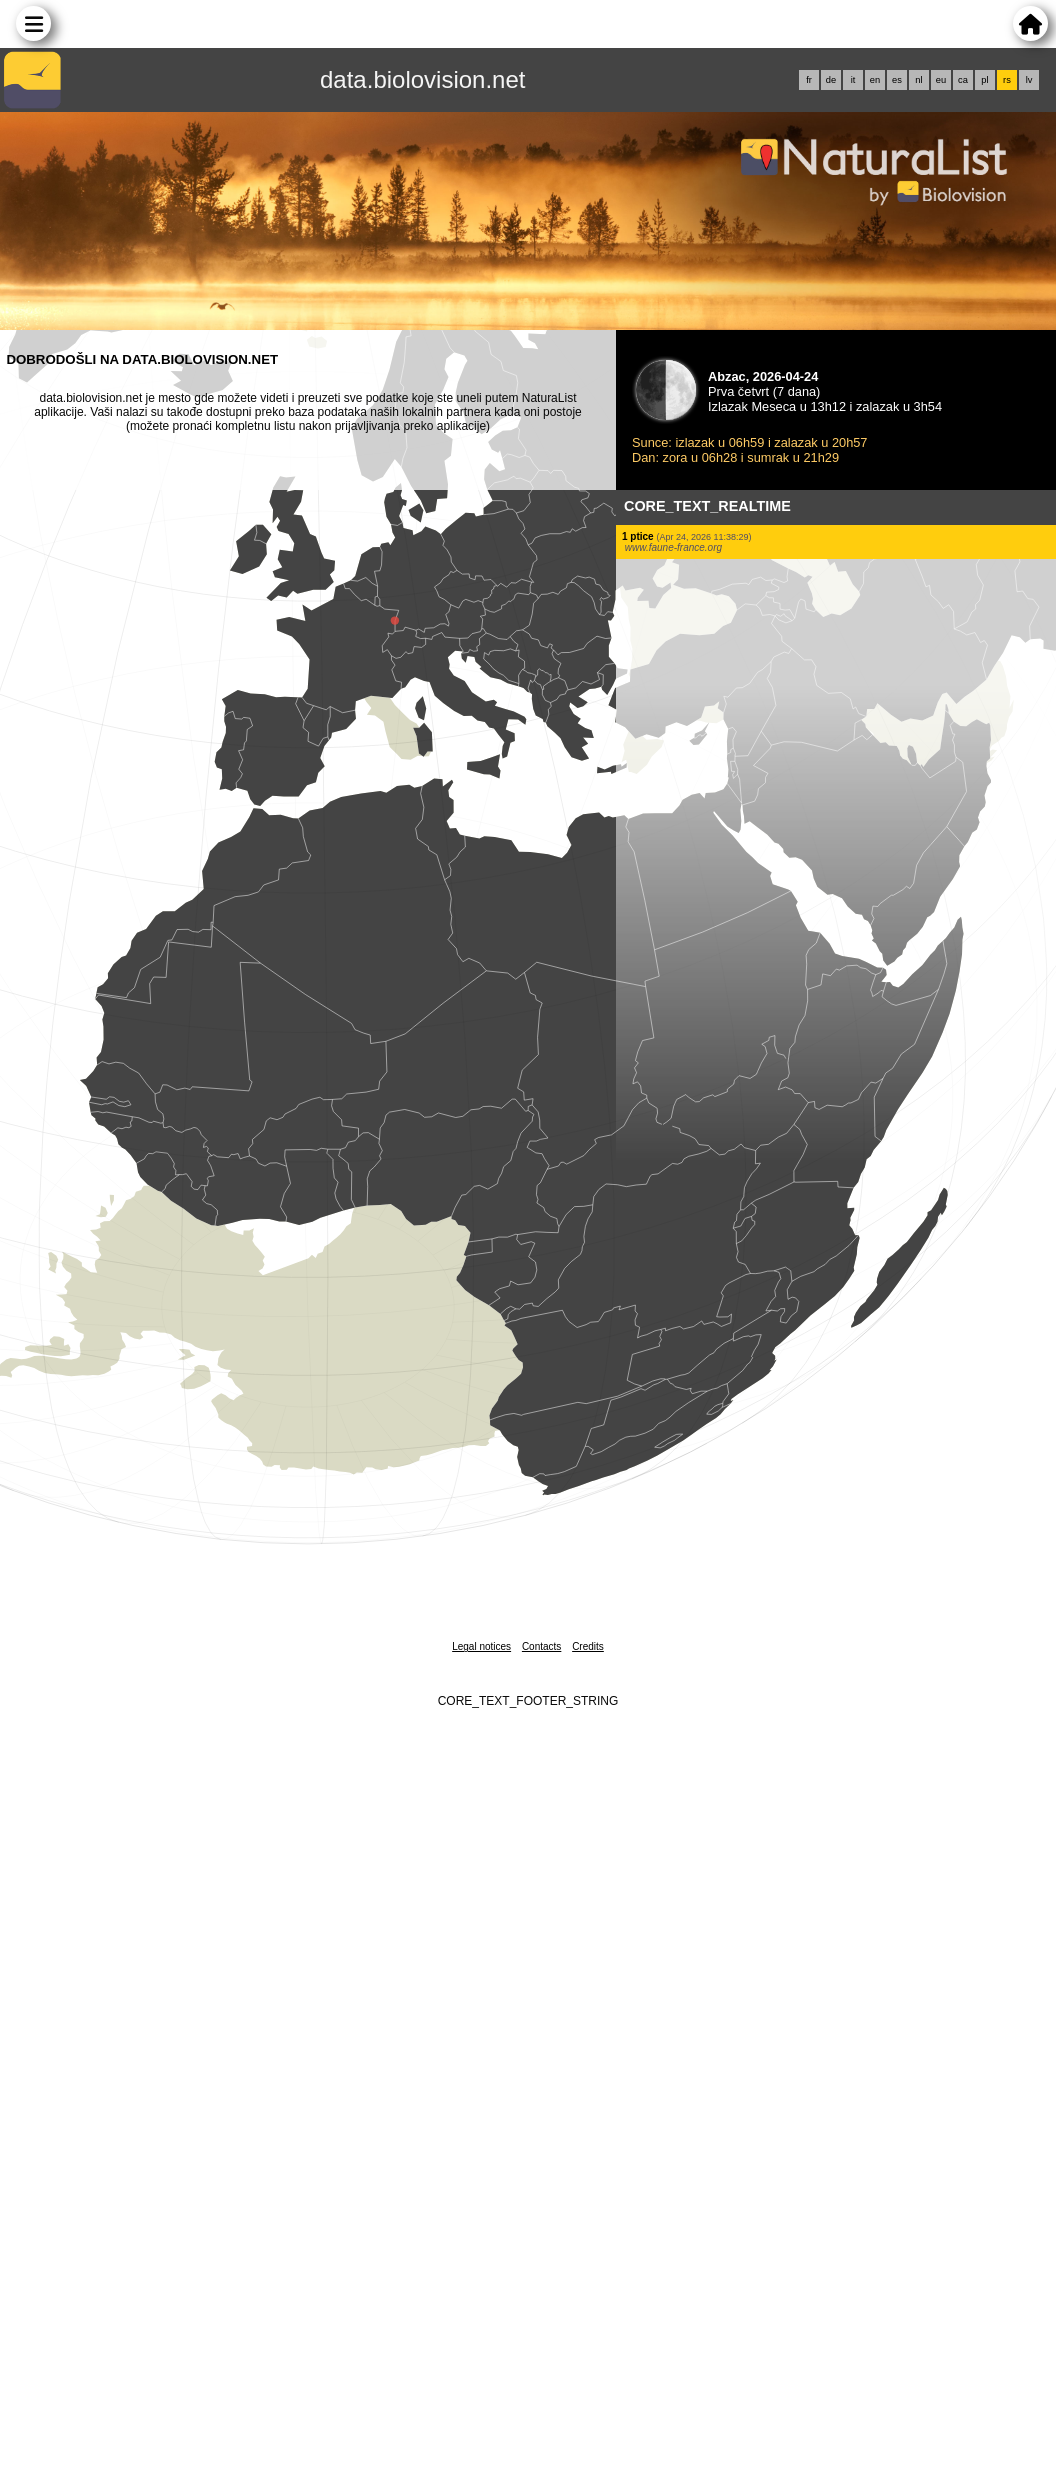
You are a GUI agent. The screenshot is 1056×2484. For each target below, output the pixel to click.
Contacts (541, 1646)
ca (963, 80)
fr (809, 80)
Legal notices (481, 1646)
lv (1029, 80)
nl (918, 80)
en (875, 80)
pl (984, 80)
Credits (588, 1646)
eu (941, 80)
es (897, 80)
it (853, 80)
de (831, 80)
